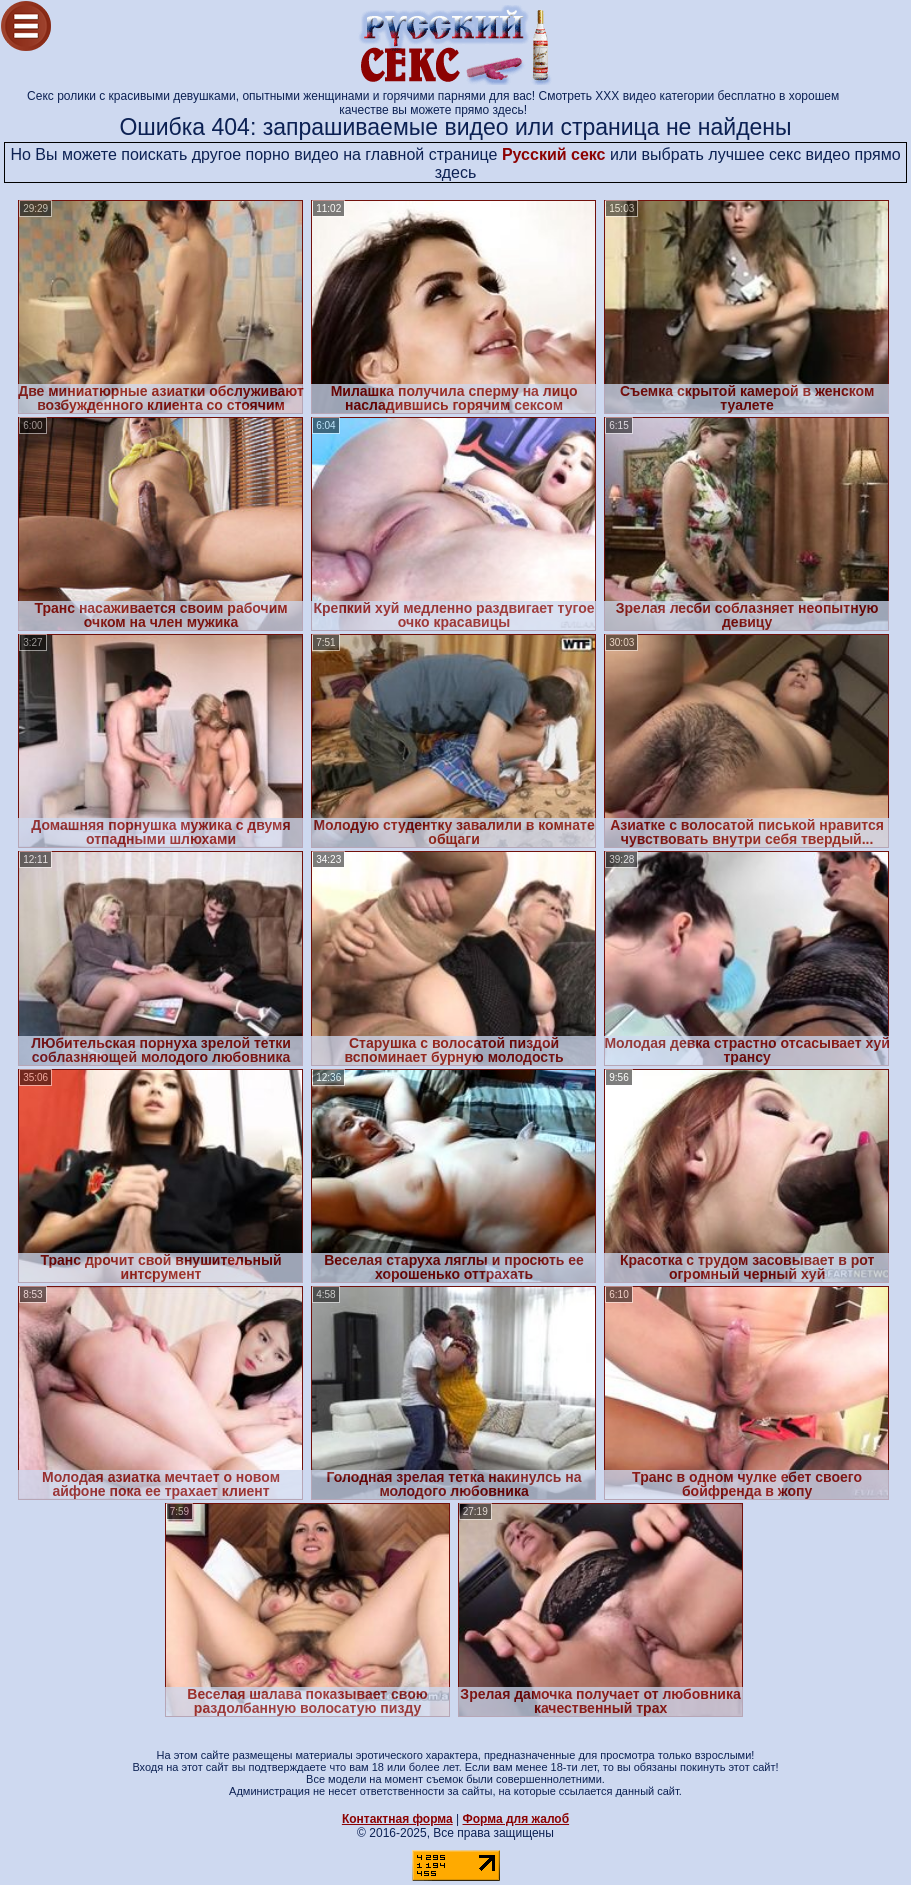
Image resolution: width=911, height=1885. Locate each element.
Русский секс (554, 154)
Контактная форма (397, 1819)
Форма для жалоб (516, 1819)
